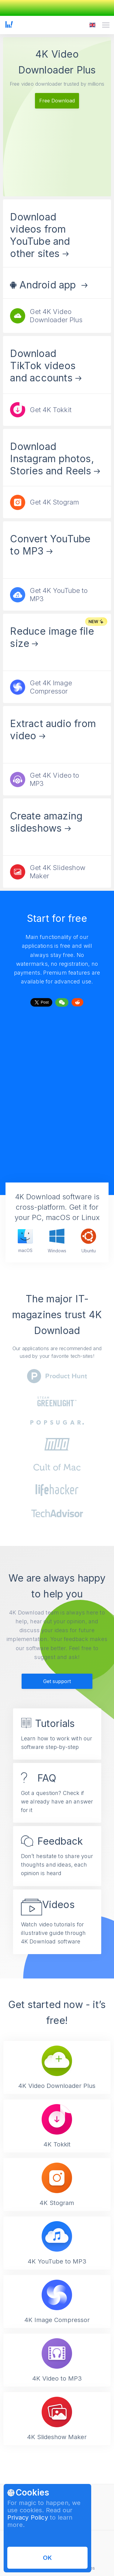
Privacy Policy (27, 2517)
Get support (57, 1681)
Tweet (41, 1001)
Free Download (57, 101)
